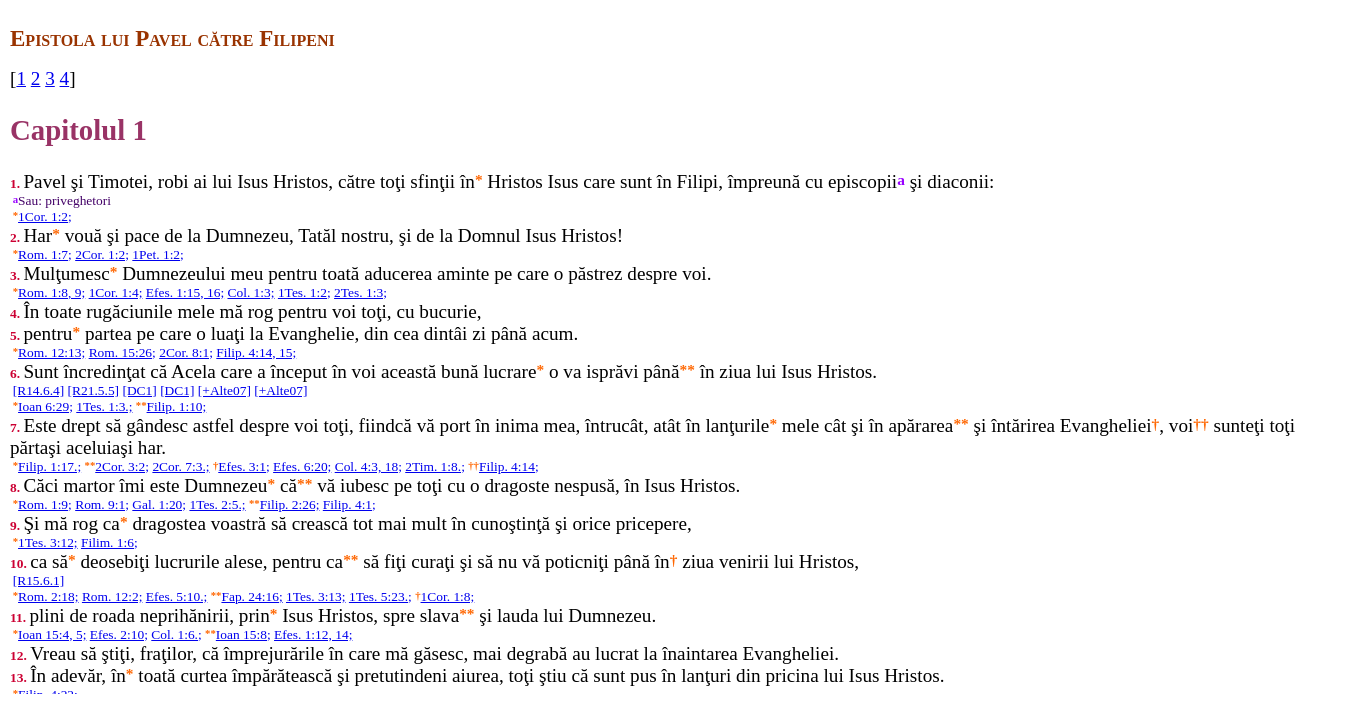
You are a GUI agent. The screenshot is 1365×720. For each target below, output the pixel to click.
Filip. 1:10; (177, 406)
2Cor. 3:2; (122, 466)
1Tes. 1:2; (304, 292)
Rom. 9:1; (102, 504)
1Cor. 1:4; (116, 292)
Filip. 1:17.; (49, 466)
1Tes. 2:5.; (217, 504)
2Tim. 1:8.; (435, 466)
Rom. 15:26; (122, 352)
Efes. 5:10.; (177, 596)
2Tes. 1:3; (360, 292)
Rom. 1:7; (45, 254)
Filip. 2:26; (290, 504)
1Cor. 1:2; (45, 216)
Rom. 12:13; (51, 352)
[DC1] (139, 390)
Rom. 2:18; (48, 596)
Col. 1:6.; (176, 634)
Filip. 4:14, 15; (256, 352)
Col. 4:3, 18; (368, 466)
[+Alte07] (224, 390)
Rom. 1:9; (45, 504)
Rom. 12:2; (112, 596)
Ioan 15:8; (243, 634)
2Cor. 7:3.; (180, 466)
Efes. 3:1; (244, 466)
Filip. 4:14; (509, 466)
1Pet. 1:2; (158, 254)
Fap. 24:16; (251, 596)
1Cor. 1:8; (448, 596)
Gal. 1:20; (159, 504)
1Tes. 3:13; (316, 596)
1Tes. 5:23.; (380, 596)
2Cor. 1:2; (102, 254)
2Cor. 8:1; (186, 352)
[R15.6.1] (39, 580)
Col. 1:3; (250, 292)
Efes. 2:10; (119, 634)
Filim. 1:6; (109, 542)
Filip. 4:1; (349, 504)
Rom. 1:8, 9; (51, 292)
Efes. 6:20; (302, 466)
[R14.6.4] (39, 390)
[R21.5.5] (94, 390)
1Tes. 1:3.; (104, 406)
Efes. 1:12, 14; (313, 634)
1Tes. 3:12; (48, 542)
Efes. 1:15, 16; (185, 292)
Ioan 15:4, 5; (52, 634)
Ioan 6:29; (45, 406)
